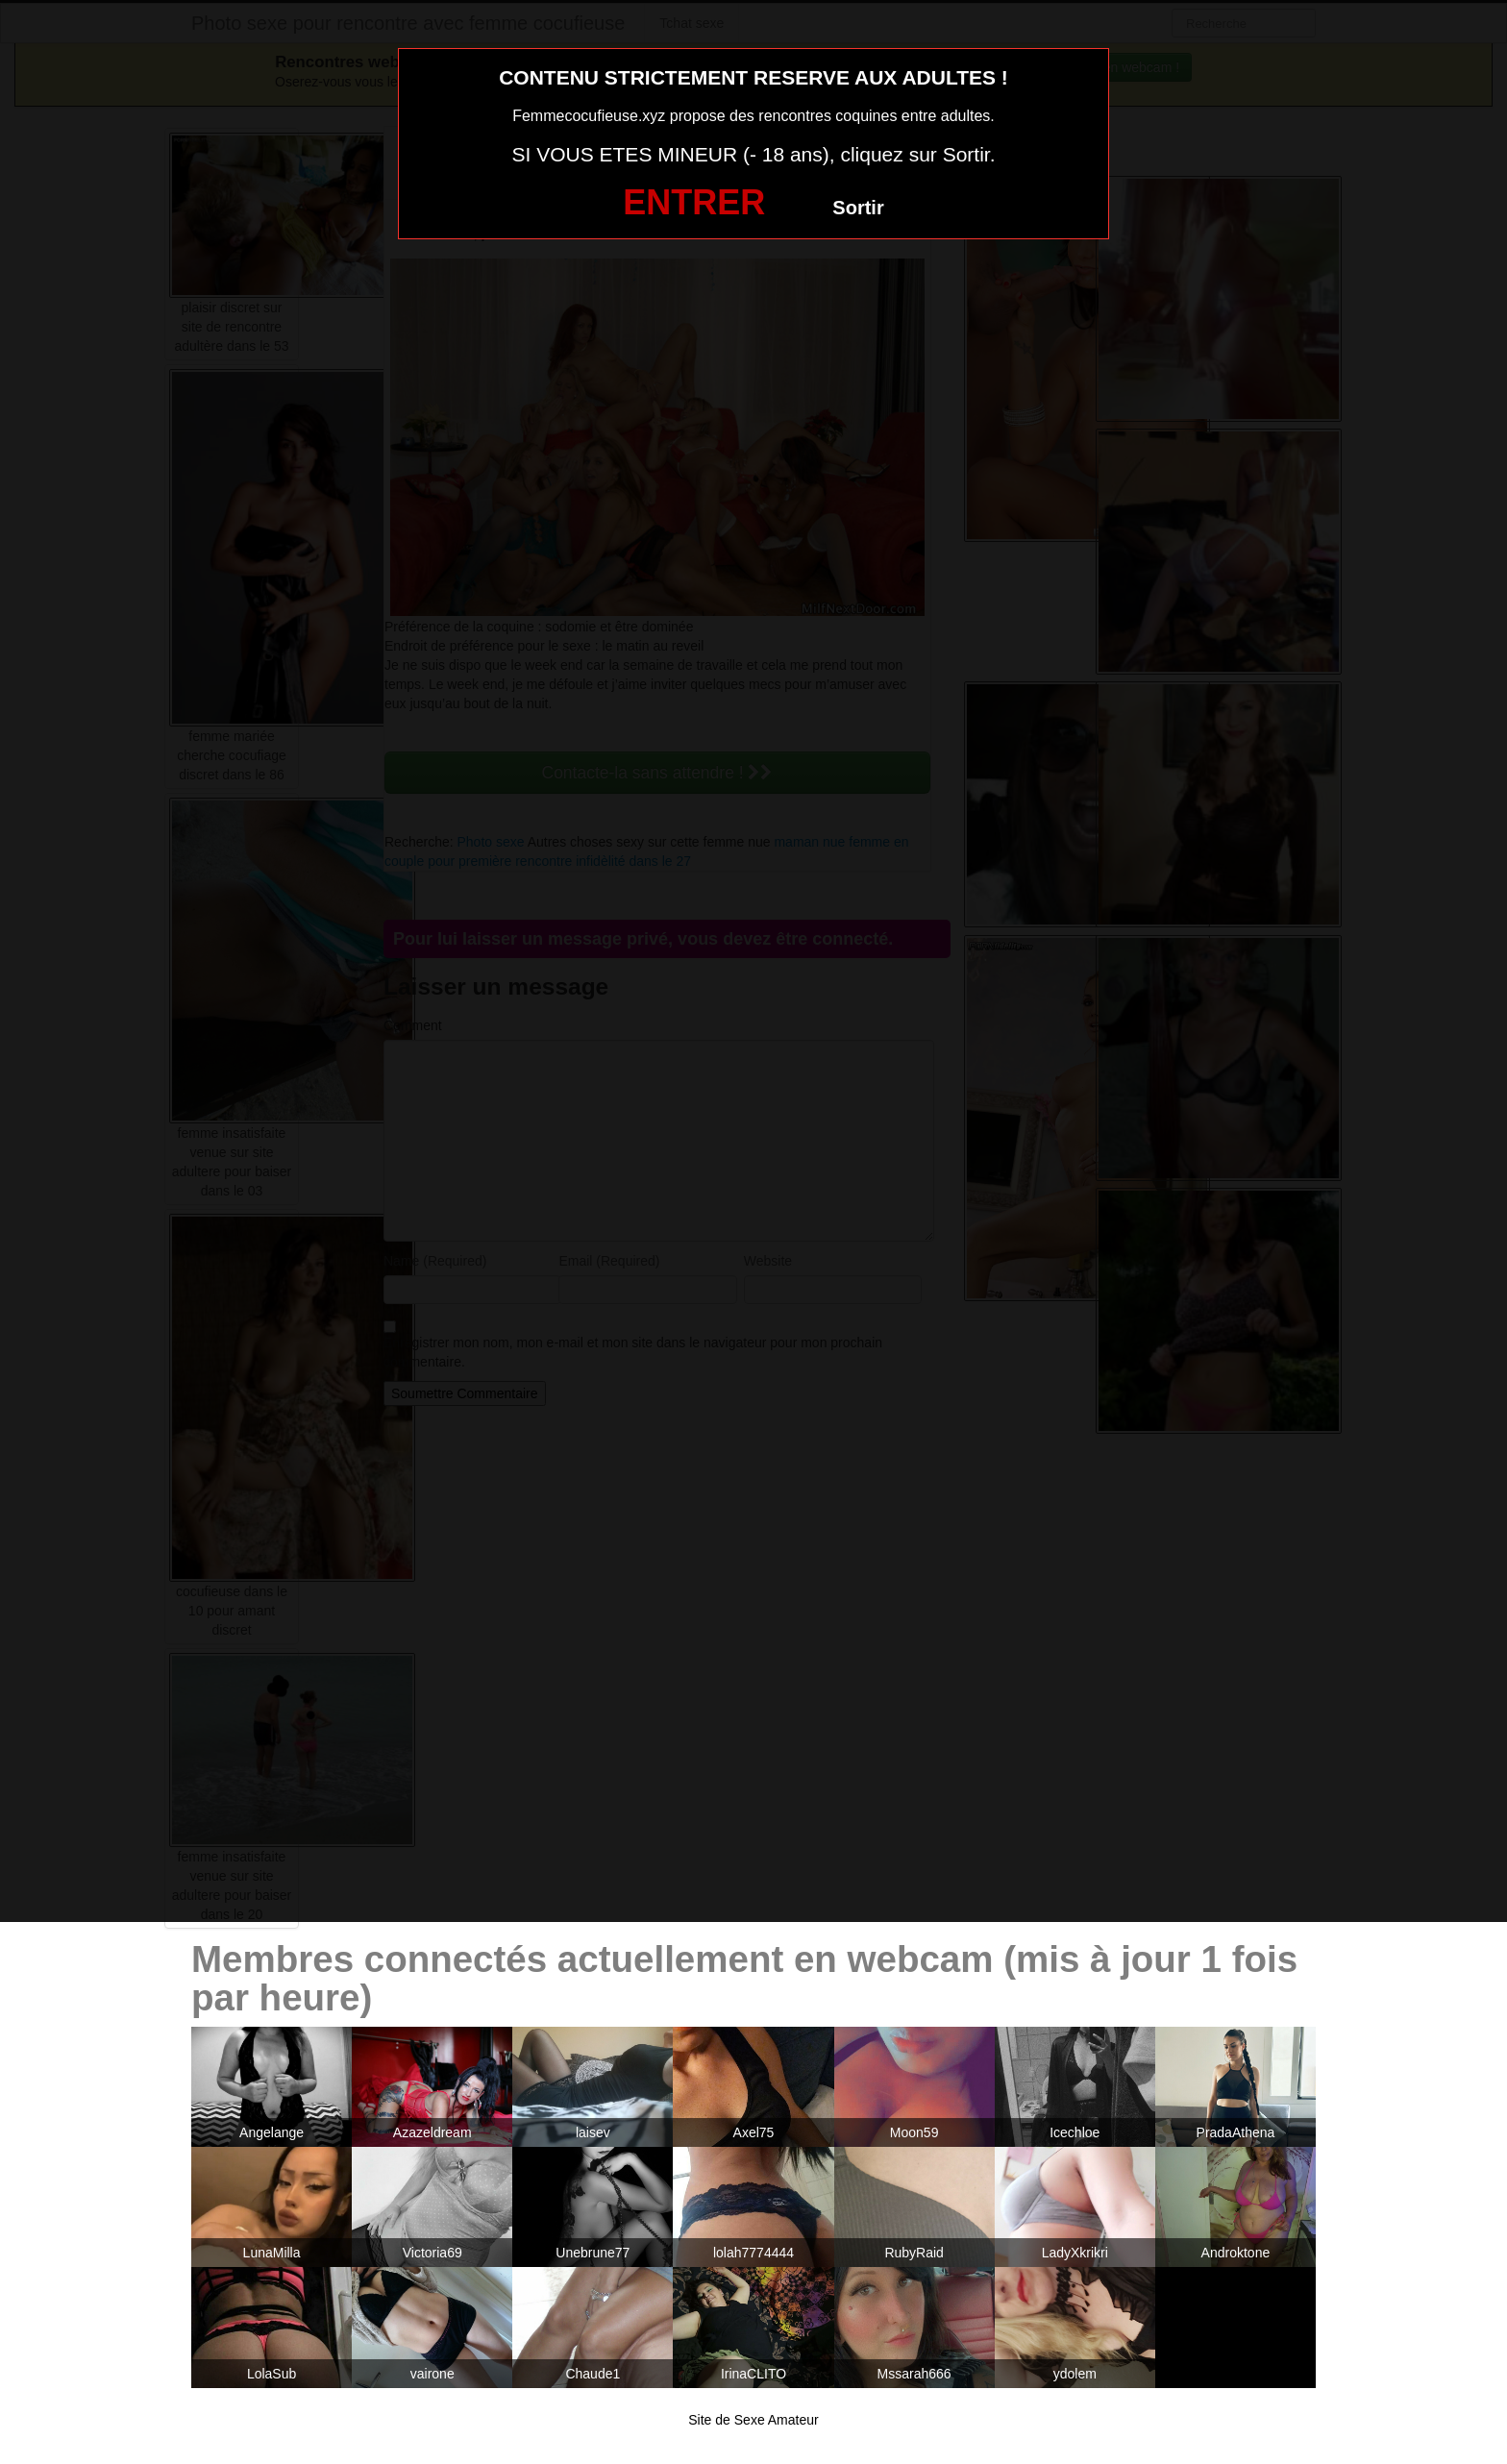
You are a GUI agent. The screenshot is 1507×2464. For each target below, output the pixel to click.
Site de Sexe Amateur (753, 2419)
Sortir (857, 207)
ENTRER (694, 202)
